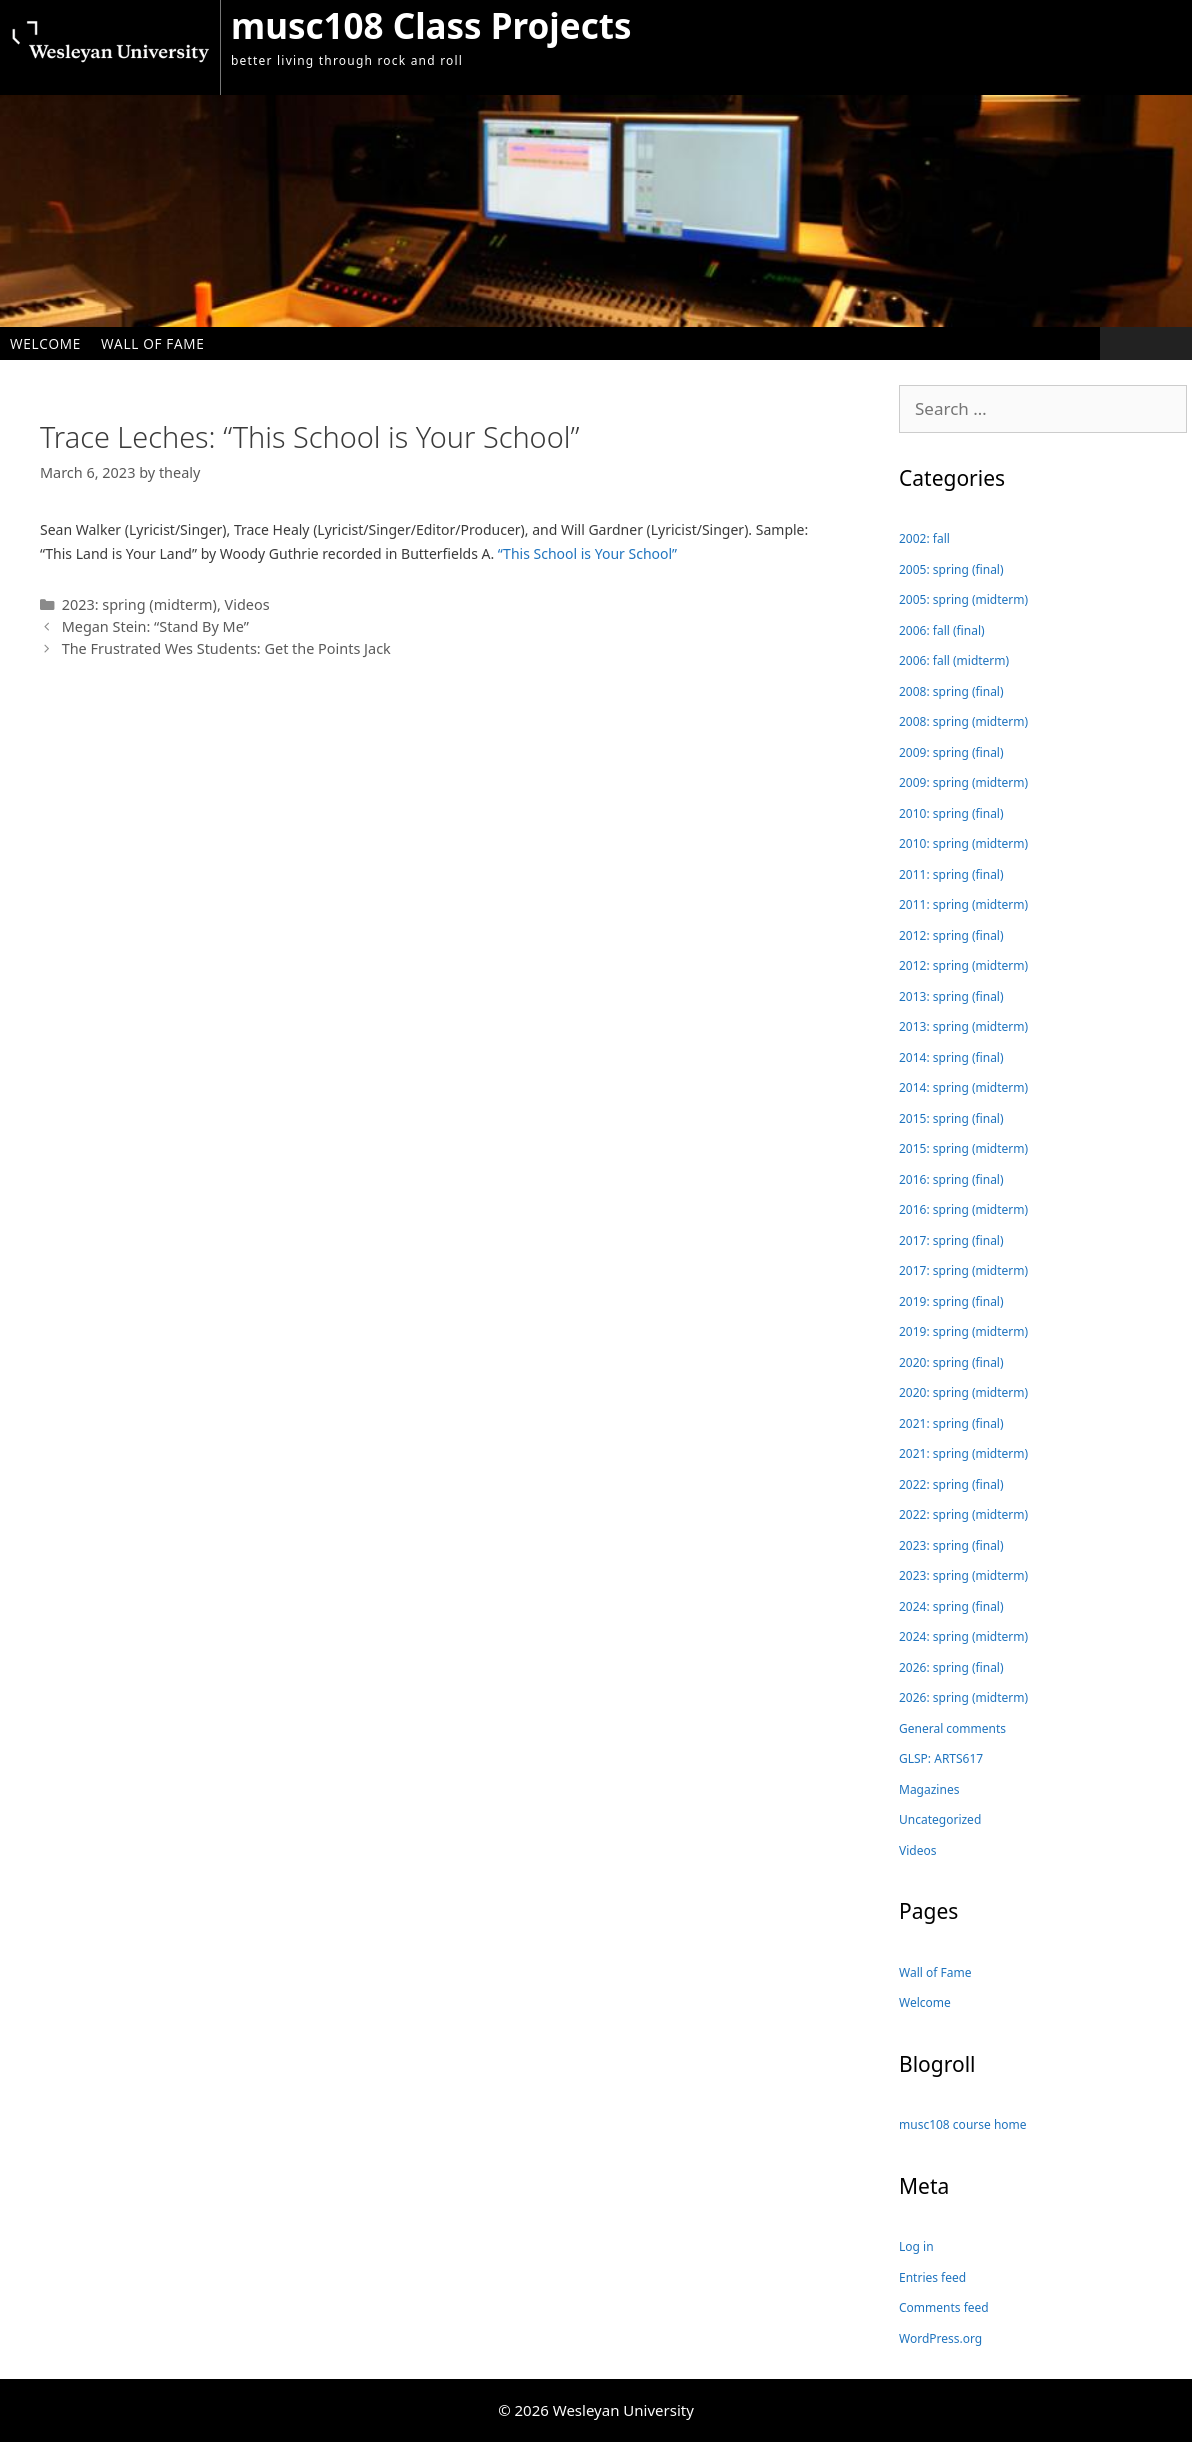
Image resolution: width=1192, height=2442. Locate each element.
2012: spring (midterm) (963, 965)
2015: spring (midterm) (963, 1148)
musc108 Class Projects (431, 25)
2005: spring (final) (951, 569)
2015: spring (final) (951, 1118)
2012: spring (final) (951, 935)
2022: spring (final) (951, 1484)
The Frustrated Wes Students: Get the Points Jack (226, 648)
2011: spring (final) (951, 874)
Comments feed (944, 2307)
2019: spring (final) (951, 1301)
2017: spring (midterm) (963, 1270)
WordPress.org (940, 2338)
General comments (952, 1728)
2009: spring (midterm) (963, 782)
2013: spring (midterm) (963, 1026)
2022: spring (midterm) (963, 1514)
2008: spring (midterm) (963, 721)
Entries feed (932, 2277)
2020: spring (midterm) (963, 1392)
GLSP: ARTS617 (941, 1758)
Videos (247, 604)
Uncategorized (940, 1819)
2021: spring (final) (951, 1423)
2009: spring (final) (951, 752)
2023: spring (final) (951, 1545)
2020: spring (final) (951, 1362)
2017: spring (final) (951, 1240)
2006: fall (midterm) (954, 660)
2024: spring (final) (951, 1606)
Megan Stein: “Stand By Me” (155, 626)
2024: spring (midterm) (963, 1636)
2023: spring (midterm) (139, 604)
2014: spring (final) (951, 1057)
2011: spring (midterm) (963, 904)
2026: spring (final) (951, 1667)
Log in (916, 2246)
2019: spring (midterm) (963, 1331)
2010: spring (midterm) (963, 843)
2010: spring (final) (951, 813)
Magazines (929, 1789)
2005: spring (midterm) (963, 599)
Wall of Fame (153, 343)
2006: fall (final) (942, 630)
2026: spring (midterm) (963, 1697)
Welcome (45, 343)
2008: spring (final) (951, 691)
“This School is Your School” (587, 553)
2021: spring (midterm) (963, 1453)
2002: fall (924, 538)
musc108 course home (963, 2124)
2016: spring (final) (951, 1179)
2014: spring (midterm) (963, 1087)
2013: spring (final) (951, 996)
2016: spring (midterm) (963, 1209)
